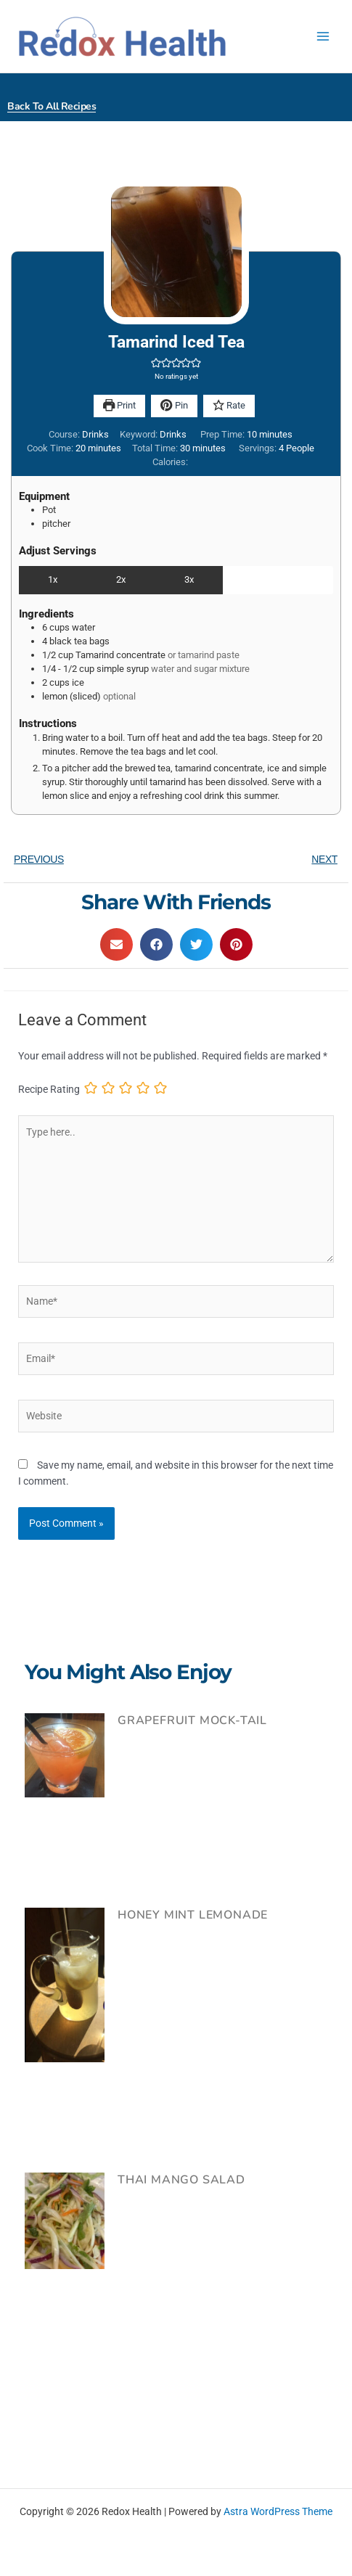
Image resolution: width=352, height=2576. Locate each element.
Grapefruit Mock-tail (192, 1720)
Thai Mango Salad (181, 2180)
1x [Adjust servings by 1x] (52, 579)
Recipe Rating (49, 1089)
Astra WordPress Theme (278, 2511)
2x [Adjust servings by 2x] (121, 579)
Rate (229, 405)
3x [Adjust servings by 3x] (189, 579)
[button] (156, 362)
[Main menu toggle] (323, 37)
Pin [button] (173, 405)
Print (119, 405)
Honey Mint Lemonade (193, 1915)
